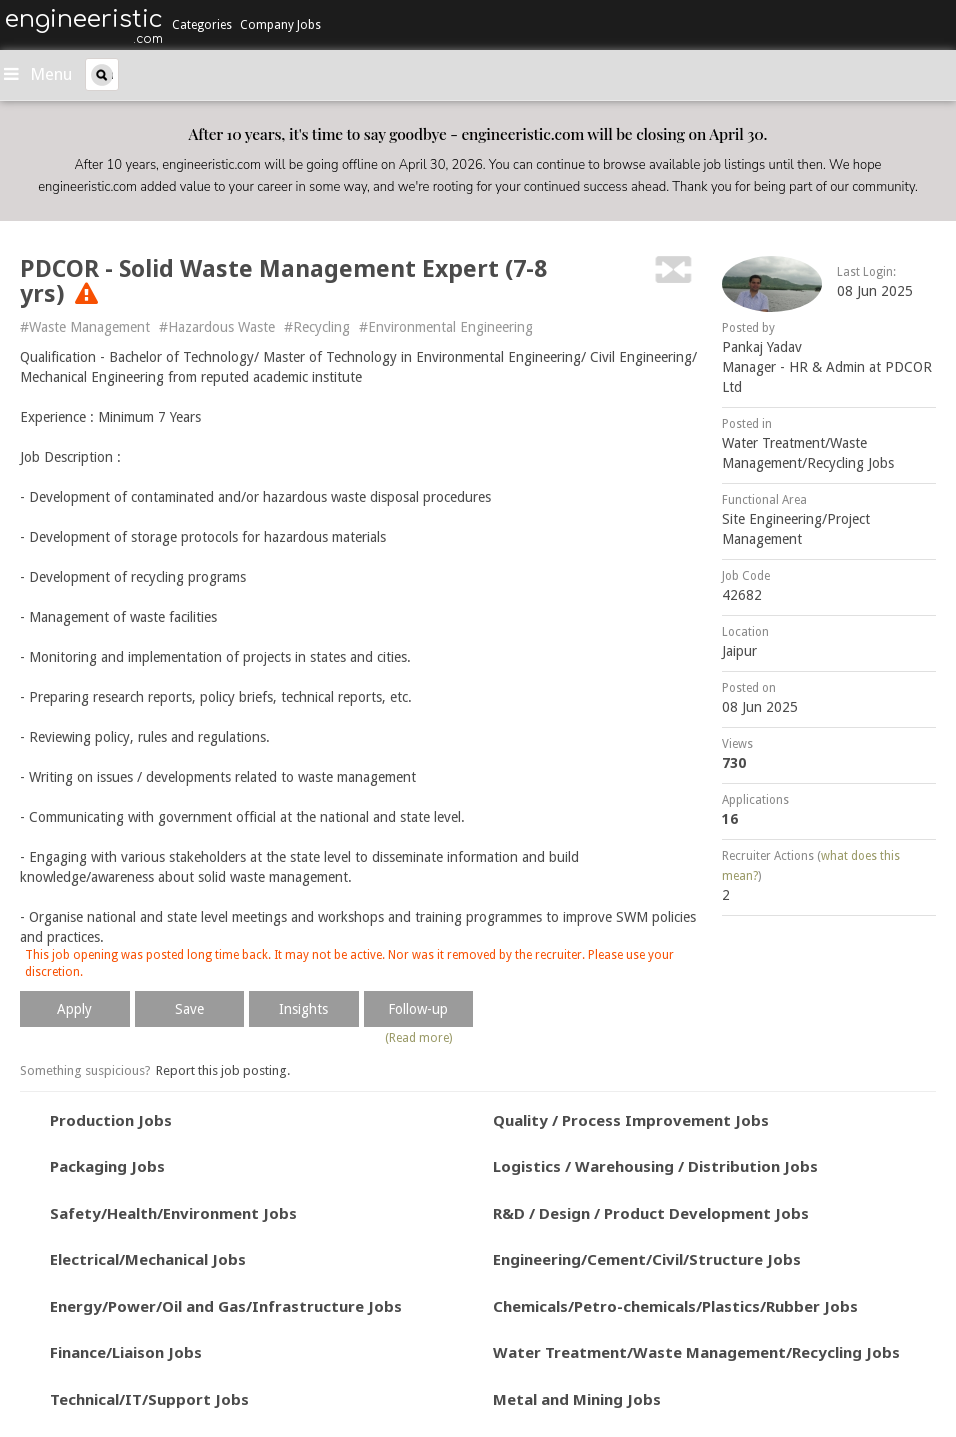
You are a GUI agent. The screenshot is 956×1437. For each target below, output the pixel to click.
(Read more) (418, 1038)
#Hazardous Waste (217, 327)
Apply (74, 1009)
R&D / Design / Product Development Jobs (651, 1213)
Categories (202, 25)
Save (189, 1009)
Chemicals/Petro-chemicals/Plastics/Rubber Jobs (675, 1306)
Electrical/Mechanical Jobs (148, 1259)
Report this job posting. (223, 1070)
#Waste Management (85, 327)
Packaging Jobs (107, 1166)
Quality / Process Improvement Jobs (631, 1120)
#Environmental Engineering (446, 327)
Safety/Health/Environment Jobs (173, 1213)
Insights (303, 1009)
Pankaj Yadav (762, 347)
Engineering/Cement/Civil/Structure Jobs (647, 1259)
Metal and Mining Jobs (577, 1399)
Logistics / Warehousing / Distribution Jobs (655, 1166)
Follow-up (418, 1009)
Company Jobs (280, 25)
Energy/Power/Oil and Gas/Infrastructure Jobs (226, 1306)
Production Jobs (111, 1120)
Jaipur (739, 651)
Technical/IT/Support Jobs (149, 1399)
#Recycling (317, 327)
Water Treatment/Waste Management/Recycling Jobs (696, 1352)
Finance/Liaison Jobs (126, 1352)
